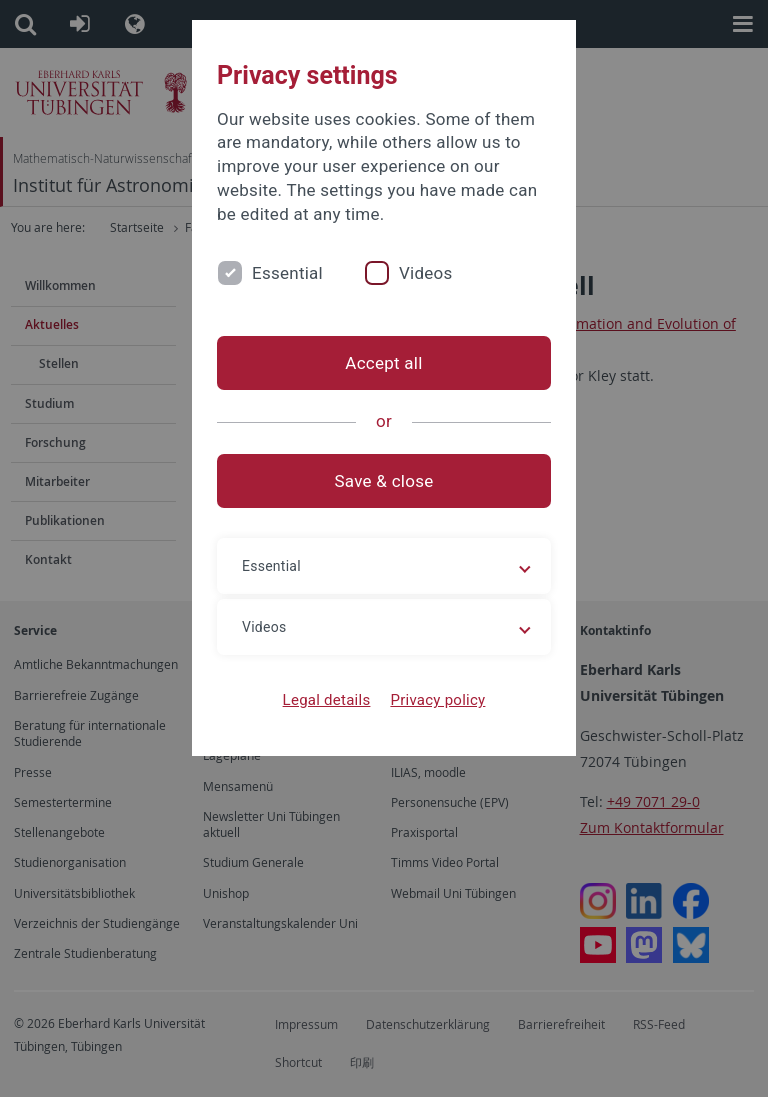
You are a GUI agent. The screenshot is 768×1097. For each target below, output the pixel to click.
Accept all (383, 363)
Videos (426, 273)
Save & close (384, 481)
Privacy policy (437, 700)
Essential (287, 273)
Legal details (327, 700)
